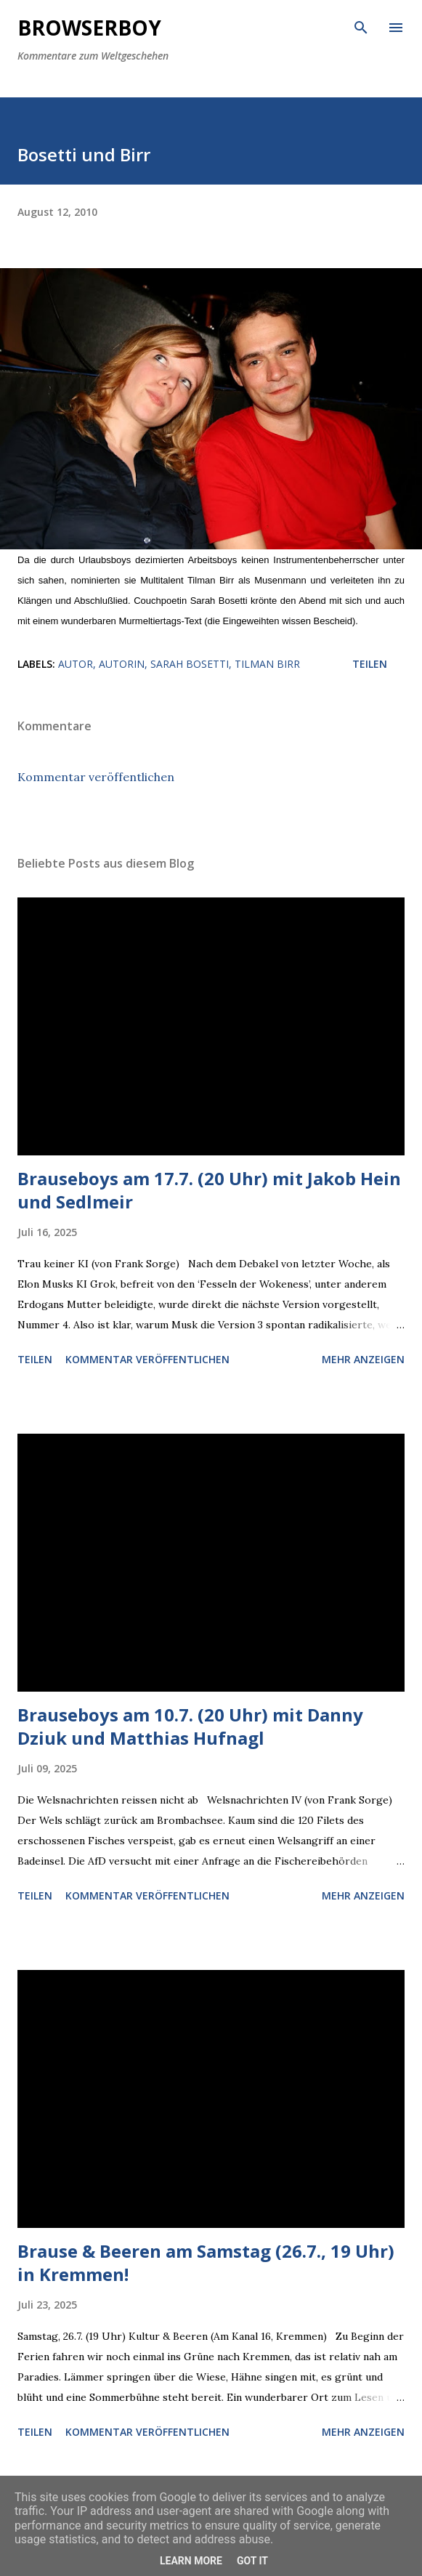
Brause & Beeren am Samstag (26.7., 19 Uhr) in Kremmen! (205, 2262)
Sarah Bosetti (189, 664)
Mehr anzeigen (363, 1359)
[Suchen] (361, 26)
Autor (75, 664)
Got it (252, 2561)
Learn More (191, 2561)
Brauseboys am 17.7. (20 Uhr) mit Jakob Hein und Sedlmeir (209, 1190)
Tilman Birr (267, 664)
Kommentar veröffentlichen (95, 777)
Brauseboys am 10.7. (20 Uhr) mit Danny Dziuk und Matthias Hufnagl (190, 1726)
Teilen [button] (369, 664)
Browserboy (89, 27)
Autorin (122, 664)
